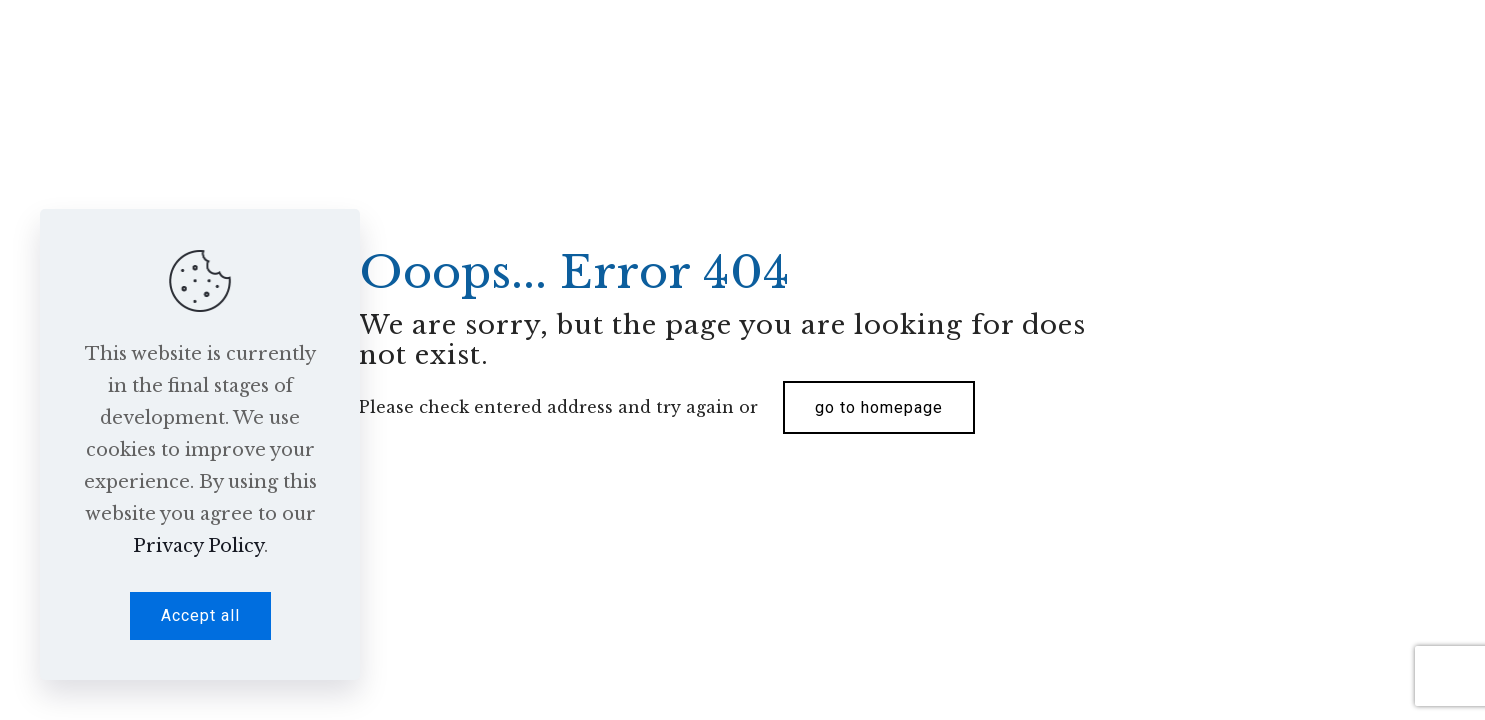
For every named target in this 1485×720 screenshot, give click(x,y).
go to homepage (879, 407)
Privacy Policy (198, 546)
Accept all (200, 615)
